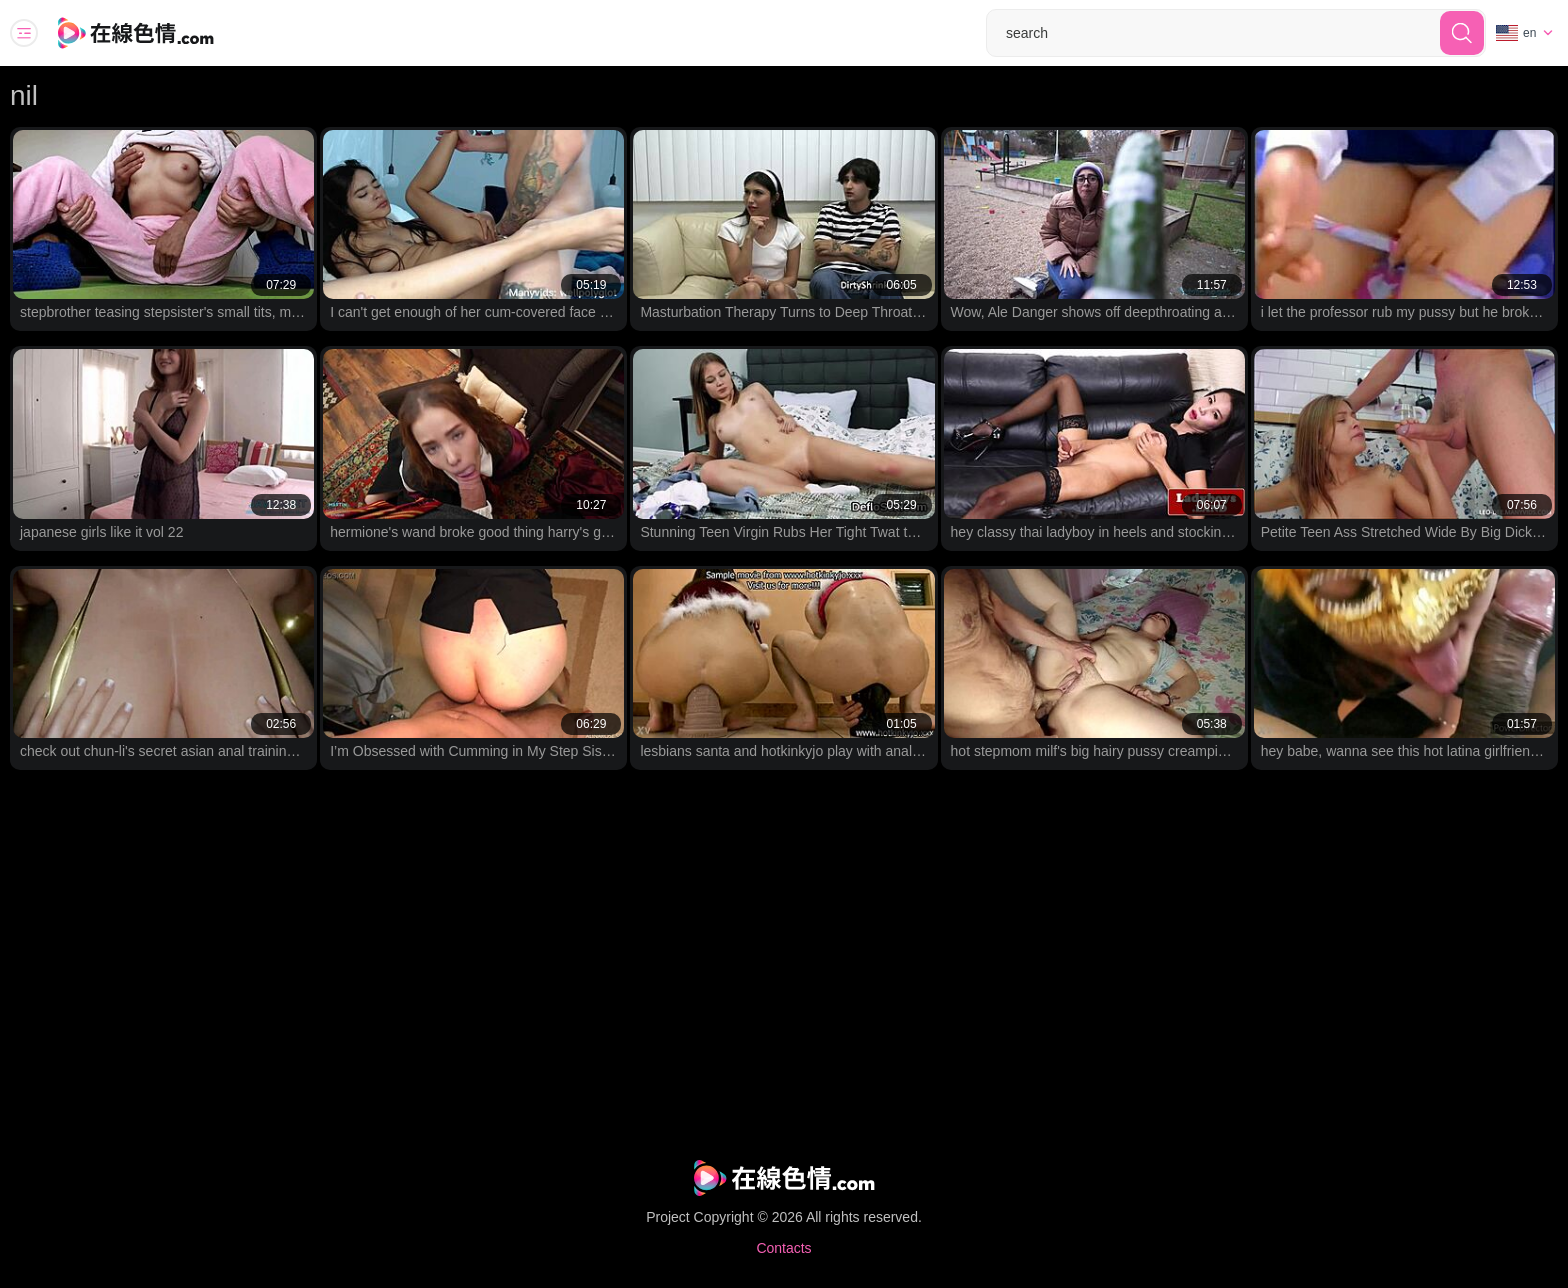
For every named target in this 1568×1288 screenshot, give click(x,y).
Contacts (783, 1248)
